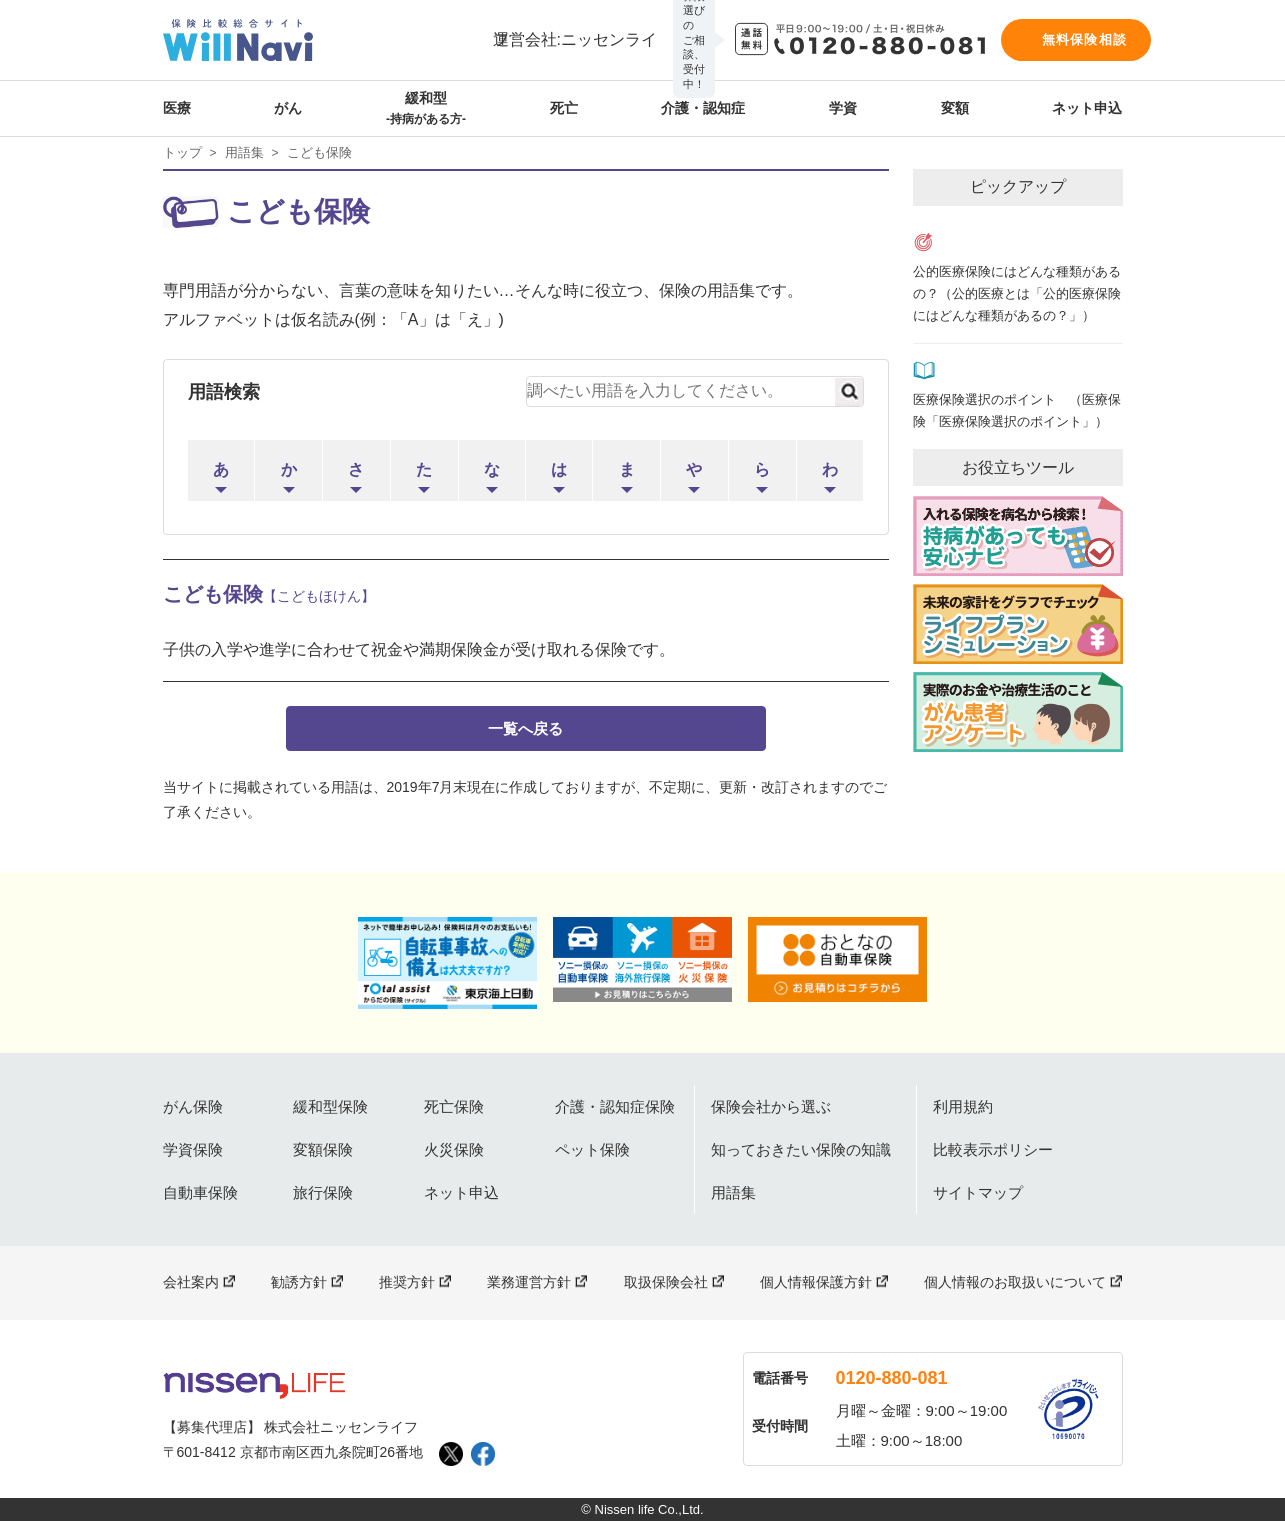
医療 (177, 108)
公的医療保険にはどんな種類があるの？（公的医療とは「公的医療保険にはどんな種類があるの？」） (1017, 294)
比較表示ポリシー (993, 1149)
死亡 (564, 108)
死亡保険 (454, 1106)
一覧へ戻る (525, 728)
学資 (843, 108)
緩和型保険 (330, 1106)
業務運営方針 (529, 1282)
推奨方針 (407, 1282)
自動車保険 (200, 1192)
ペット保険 (592, 1149)
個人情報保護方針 (816, 1282)
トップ (182, 152)
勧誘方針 (299, 1282)
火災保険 (454, 1149)
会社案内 (191, 1282)
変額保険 (323, 1149)
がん (288, 108)
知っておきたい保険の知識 (801, 1149)
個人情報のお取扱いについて (1015, 1282)
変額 (955, 108)
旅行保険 (323, 1192)
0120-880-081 (892, 1378)
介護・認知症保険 (615, 1106)
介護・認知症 (703, 108)
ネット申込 (1087, 108)
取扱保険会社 (666, 1282)
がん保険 (193, 1106)
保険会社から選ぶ (771, 1106)
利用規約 (963, 1106)
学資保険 (193, 1149)
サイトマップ (978, 1192)
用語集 (244, 152)
